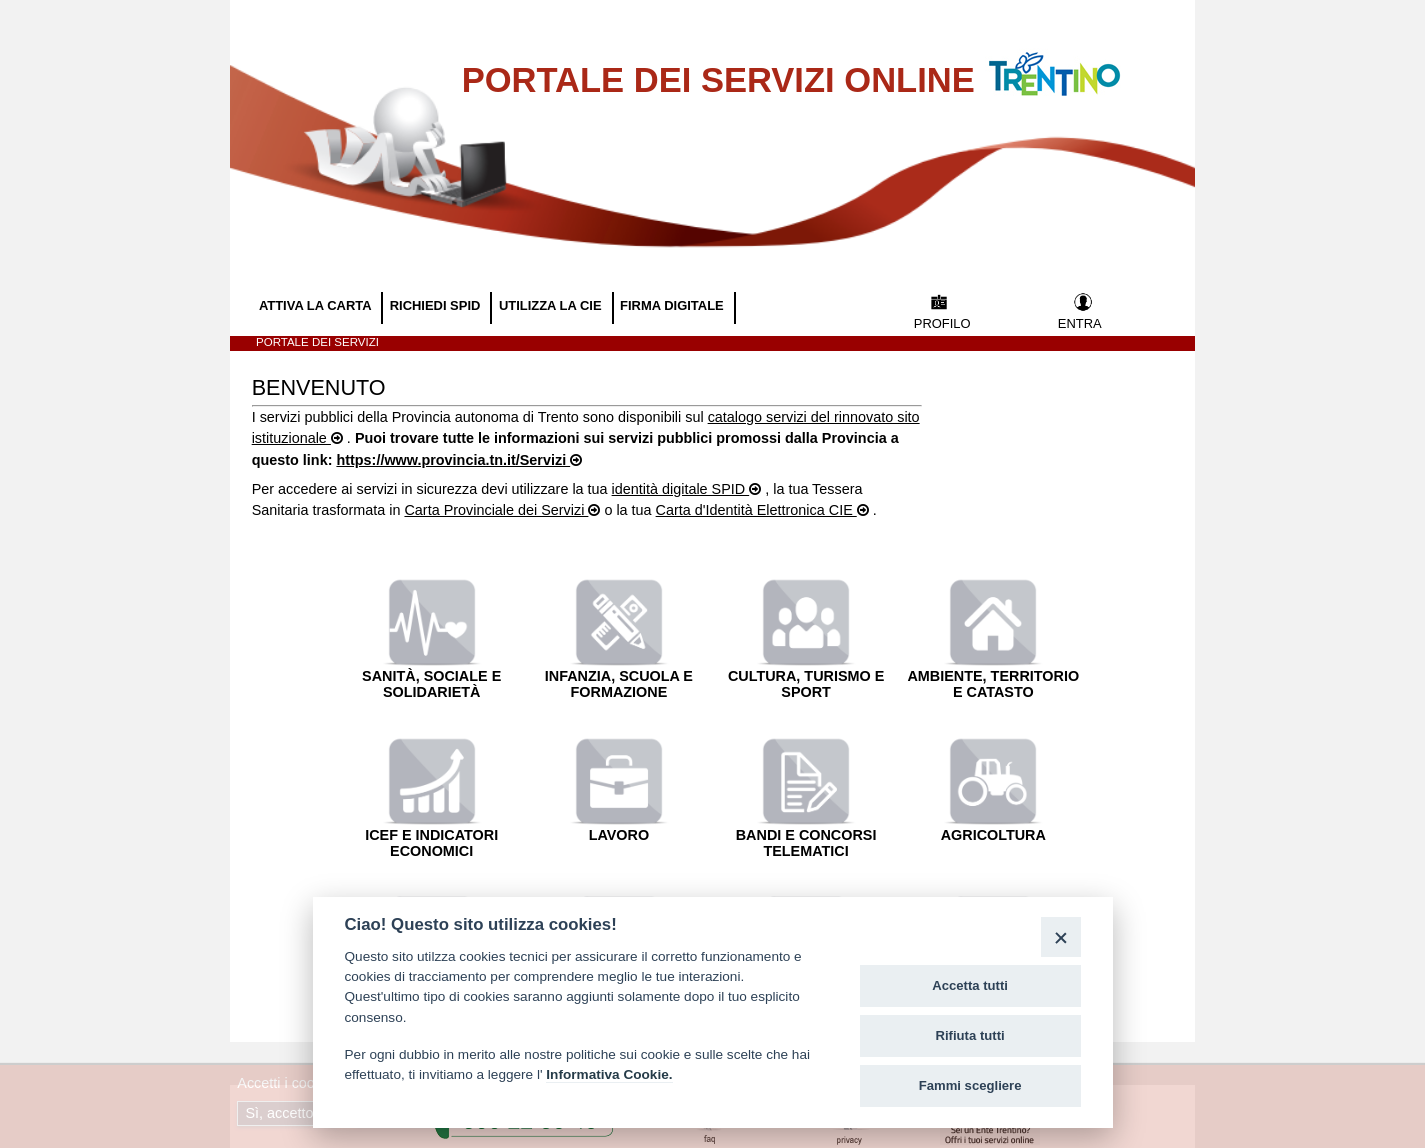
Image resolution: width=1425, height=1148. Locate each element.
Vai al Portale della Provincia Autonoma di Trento (1075, 61)
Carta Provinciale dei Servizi (496, 510)
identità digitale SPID (681, 489)
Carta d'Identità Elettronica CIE (756, 510)
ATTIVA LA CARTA (317, 305)
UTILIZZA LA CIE (552, 305)
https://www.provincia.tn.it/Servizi (453, 460)
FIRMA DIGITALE (673, 305)
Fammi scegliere (970, 1085)
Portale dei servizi (317, 342)
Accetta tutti (970, 985)
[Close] (1060, 936)
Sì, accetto (281, 1113)
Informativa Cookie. (609, 1074)
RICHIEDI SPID (437, 305)
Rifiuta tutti (970, 1035)
